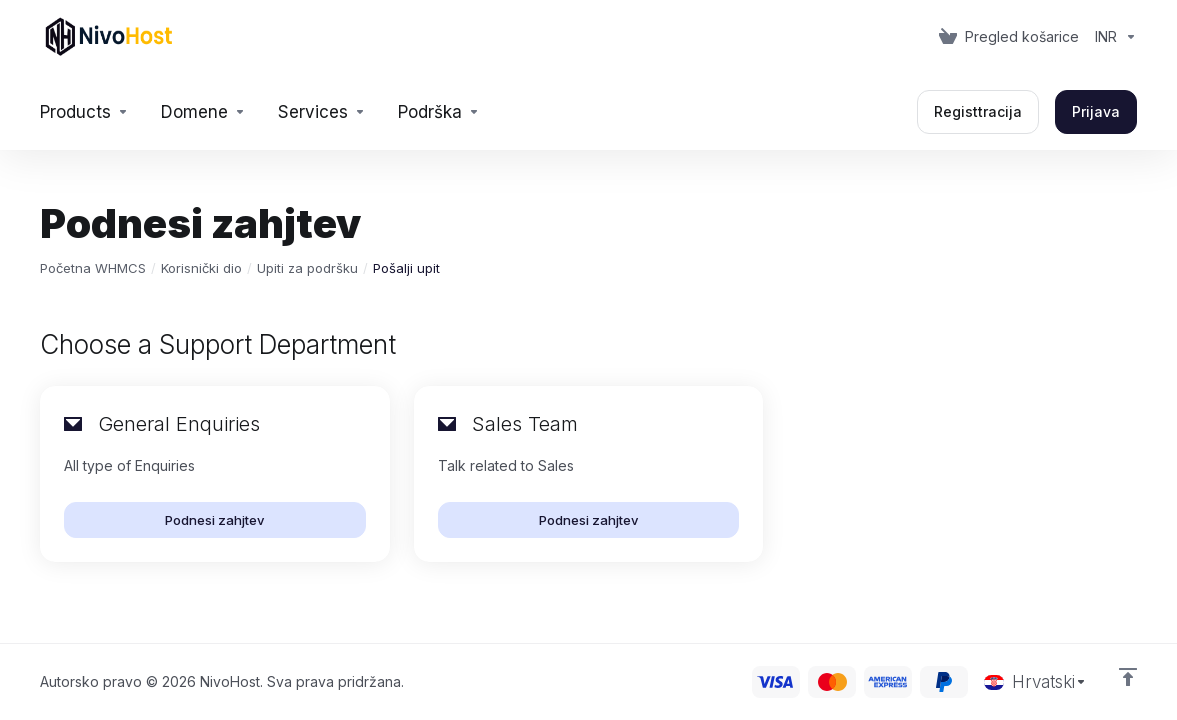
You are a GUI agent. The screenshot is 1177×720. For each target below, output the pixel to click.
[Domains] (203, 112)
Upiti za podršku (307, 268)
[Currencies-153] (1112, 37)
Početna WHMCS (93, 268)
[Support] (439, 112)
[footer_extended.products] (84, 112)
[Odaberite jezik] (1035, 682)
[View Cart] (1009, 37)
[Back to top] (1128, 677)
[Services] (322, 112)
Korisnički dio (201, 268)
